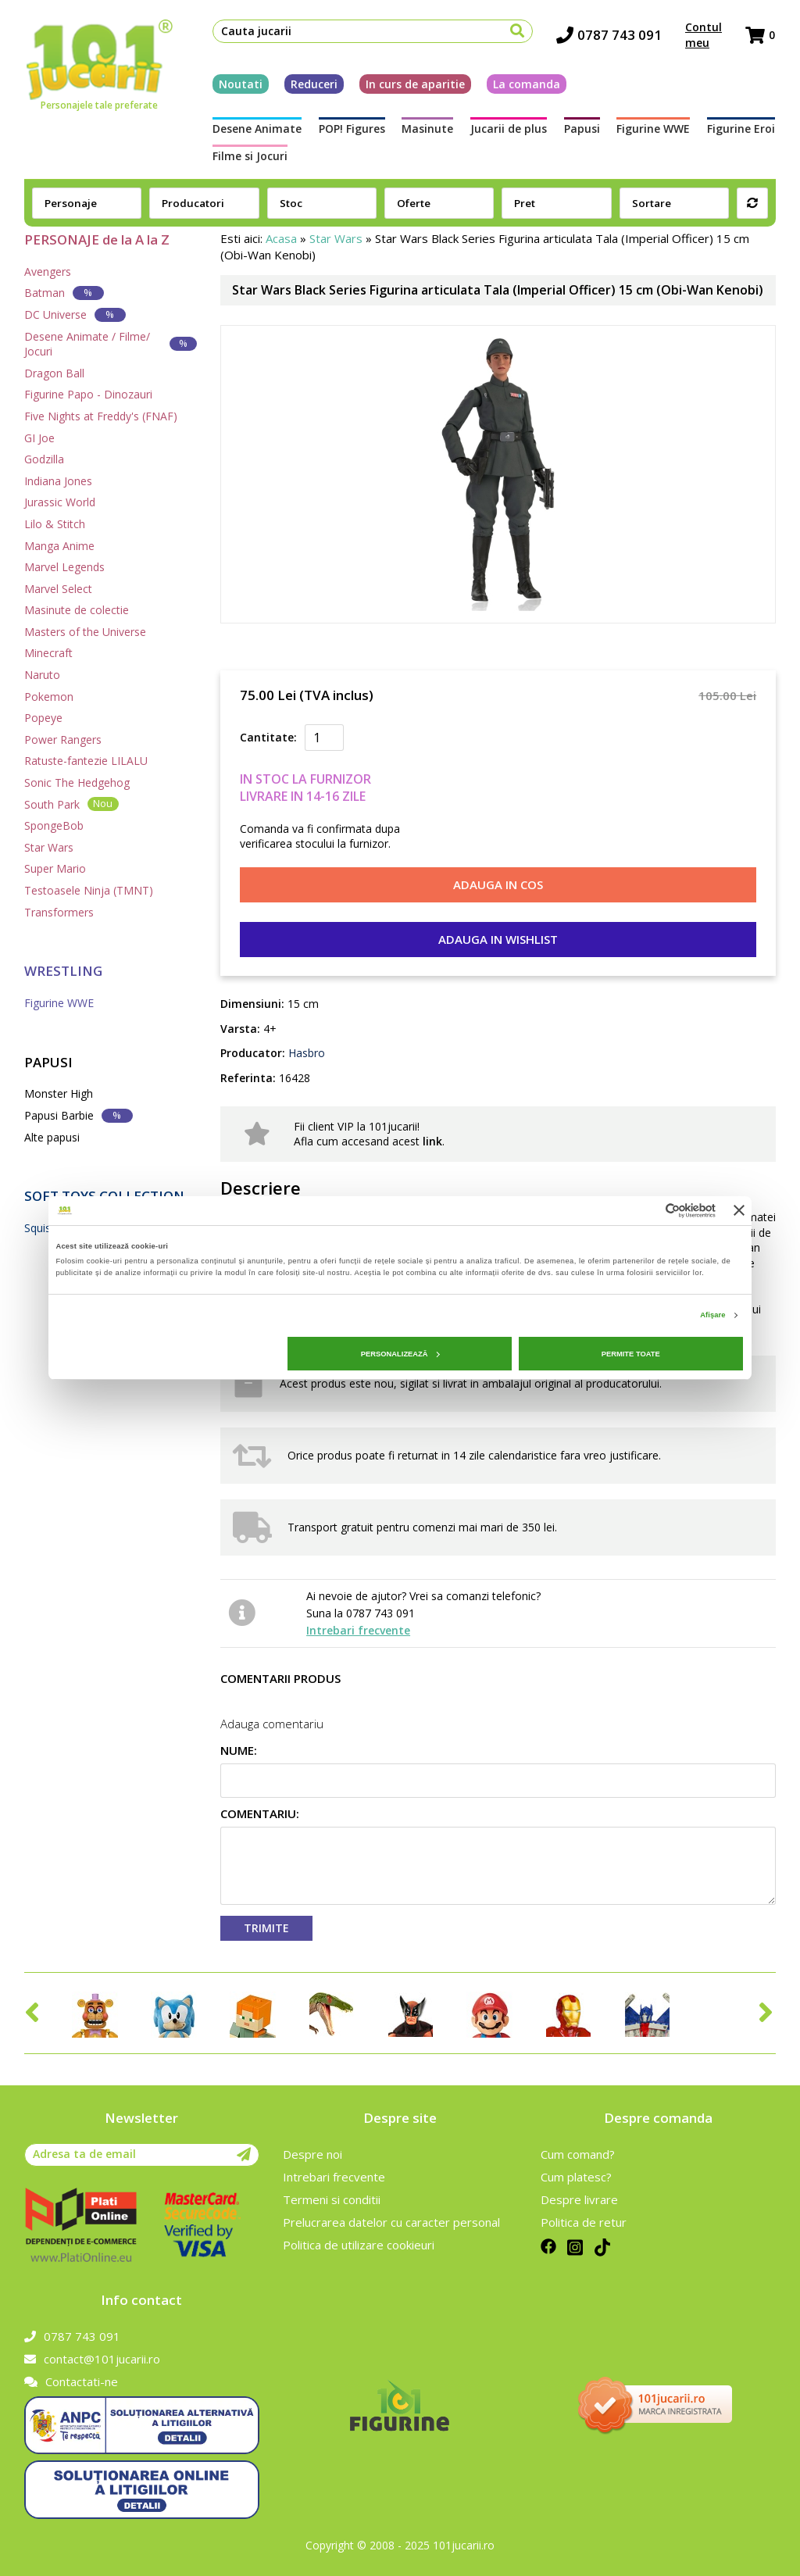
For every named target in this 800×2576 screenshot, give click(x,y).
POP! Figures (351, 129)
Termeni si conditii (331, 2199)
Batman (64, 292)
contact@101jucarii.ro (92, 2359)
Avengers (47, 271)
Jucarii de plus (508, 129)
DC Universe (75, 314)
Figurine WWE (654, 129)
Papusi (582, 129)
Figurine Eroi (742, 129)
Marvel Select (58, 588)
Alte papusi (52, 1137)
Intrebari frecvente (358, 1630)
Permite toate (631, 1354)
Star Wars (48, 847)
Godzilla (44, 459)
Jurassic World (59, 502)
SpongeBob (54, 825)
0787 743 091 (609, 36)
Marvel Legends (64, 566)
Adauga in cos (498, 884)
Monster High (58, 1093)
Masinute (427, 129)
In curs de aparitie (414, 84)
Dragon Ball (54, 373)
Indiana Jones (58, 480)
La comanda (525, 84)
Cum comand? (578, 2154)
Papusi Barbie (78, 1115)
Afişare (712, 1315)
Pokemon (48, 696)
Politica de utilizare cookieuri (358, 2245)
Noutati (240, 84)
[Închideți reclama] (739, 1210)
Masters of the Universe (85, 631)
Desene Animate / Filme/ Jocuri (110, 344)
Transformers (59, 912)
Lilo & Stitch (54, 523)
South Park (71, 803)
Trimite (266, 1927)
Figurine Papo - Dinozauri (88, 394)
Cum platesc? (576, 2177)
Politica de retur (584, 2222)
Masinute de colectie (76, 609)
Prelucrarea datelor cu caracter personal (391, 2222)
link (432, 1141)
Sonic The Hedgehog (77, 782)
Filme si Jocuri (249, 155)
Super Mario (55, 868)
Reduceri (313, 84)
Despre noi (312, 2154)
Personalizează (400, 1354)
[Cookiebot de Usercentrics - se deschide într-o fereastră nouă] (647, 1210)
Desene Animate (256, 129)
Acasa (281, 238)
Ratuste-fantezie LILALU (86, 760)
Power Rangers (63, 739)
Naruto (42, 674)
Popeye (43, 717)
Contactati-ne (71, 2381)
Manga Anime (59, 545)
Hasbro (305, 1052)
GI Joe (39, 438)
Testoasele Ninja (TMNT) (88, 890)
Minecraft (48, 652)
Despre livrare (579, 2199)
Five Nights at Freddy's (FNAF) (100, 416)
